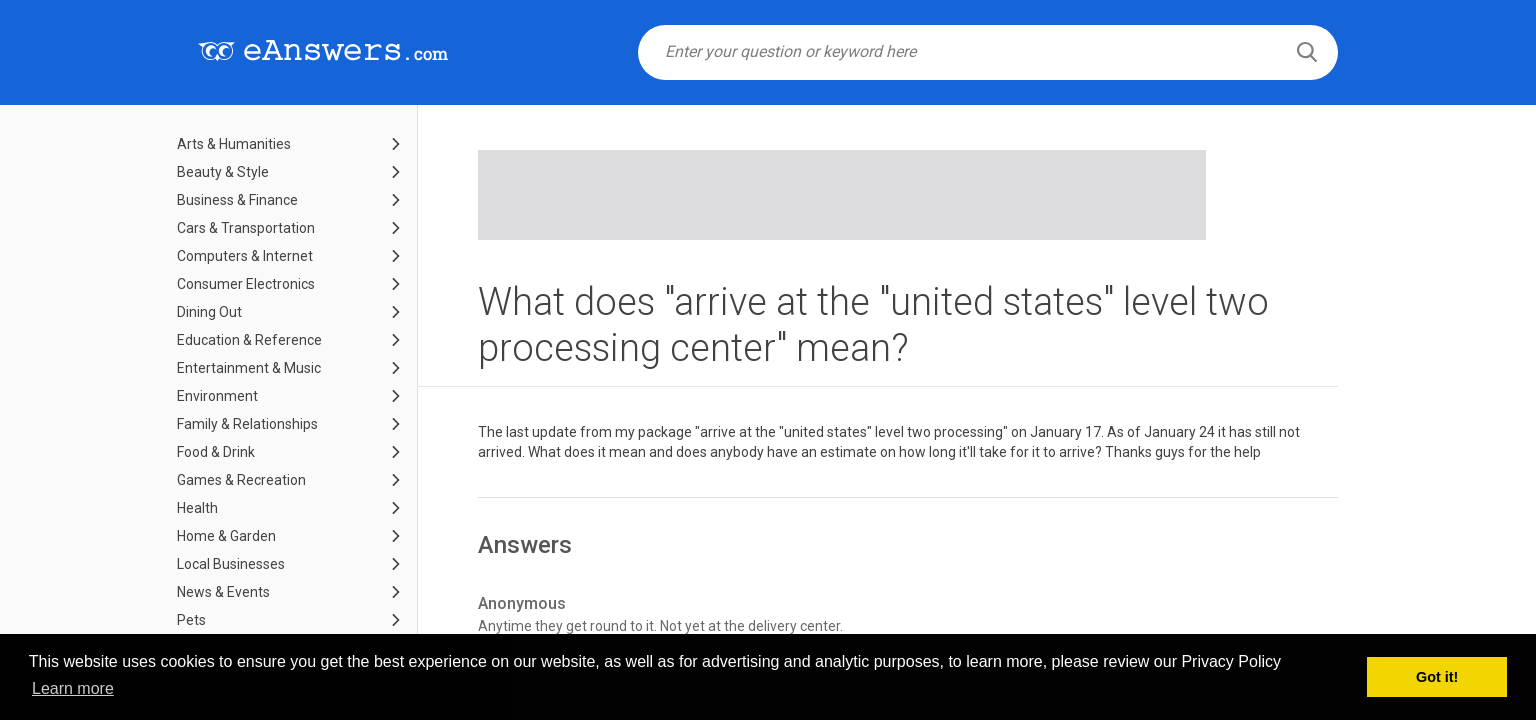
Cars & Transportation (246, 228)
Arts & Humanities (234, 144)
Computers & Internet (245, 256)
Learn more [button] (73, 688)
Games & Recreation (241, 480)
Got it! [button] (1437, 677)
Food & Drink (216, 452)
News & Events (223, 592)
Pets (191, 620)
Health (197, 508)
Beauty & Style (223, 172)
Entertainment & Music (249, 368)
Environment (217, 396)
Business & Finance (237, 200)
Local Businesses (231, 564)
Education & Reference (249, 340)
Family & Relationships (247, 424)
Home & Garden (226, 536)
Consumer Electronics (246, 284)
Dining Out (209, 312)
